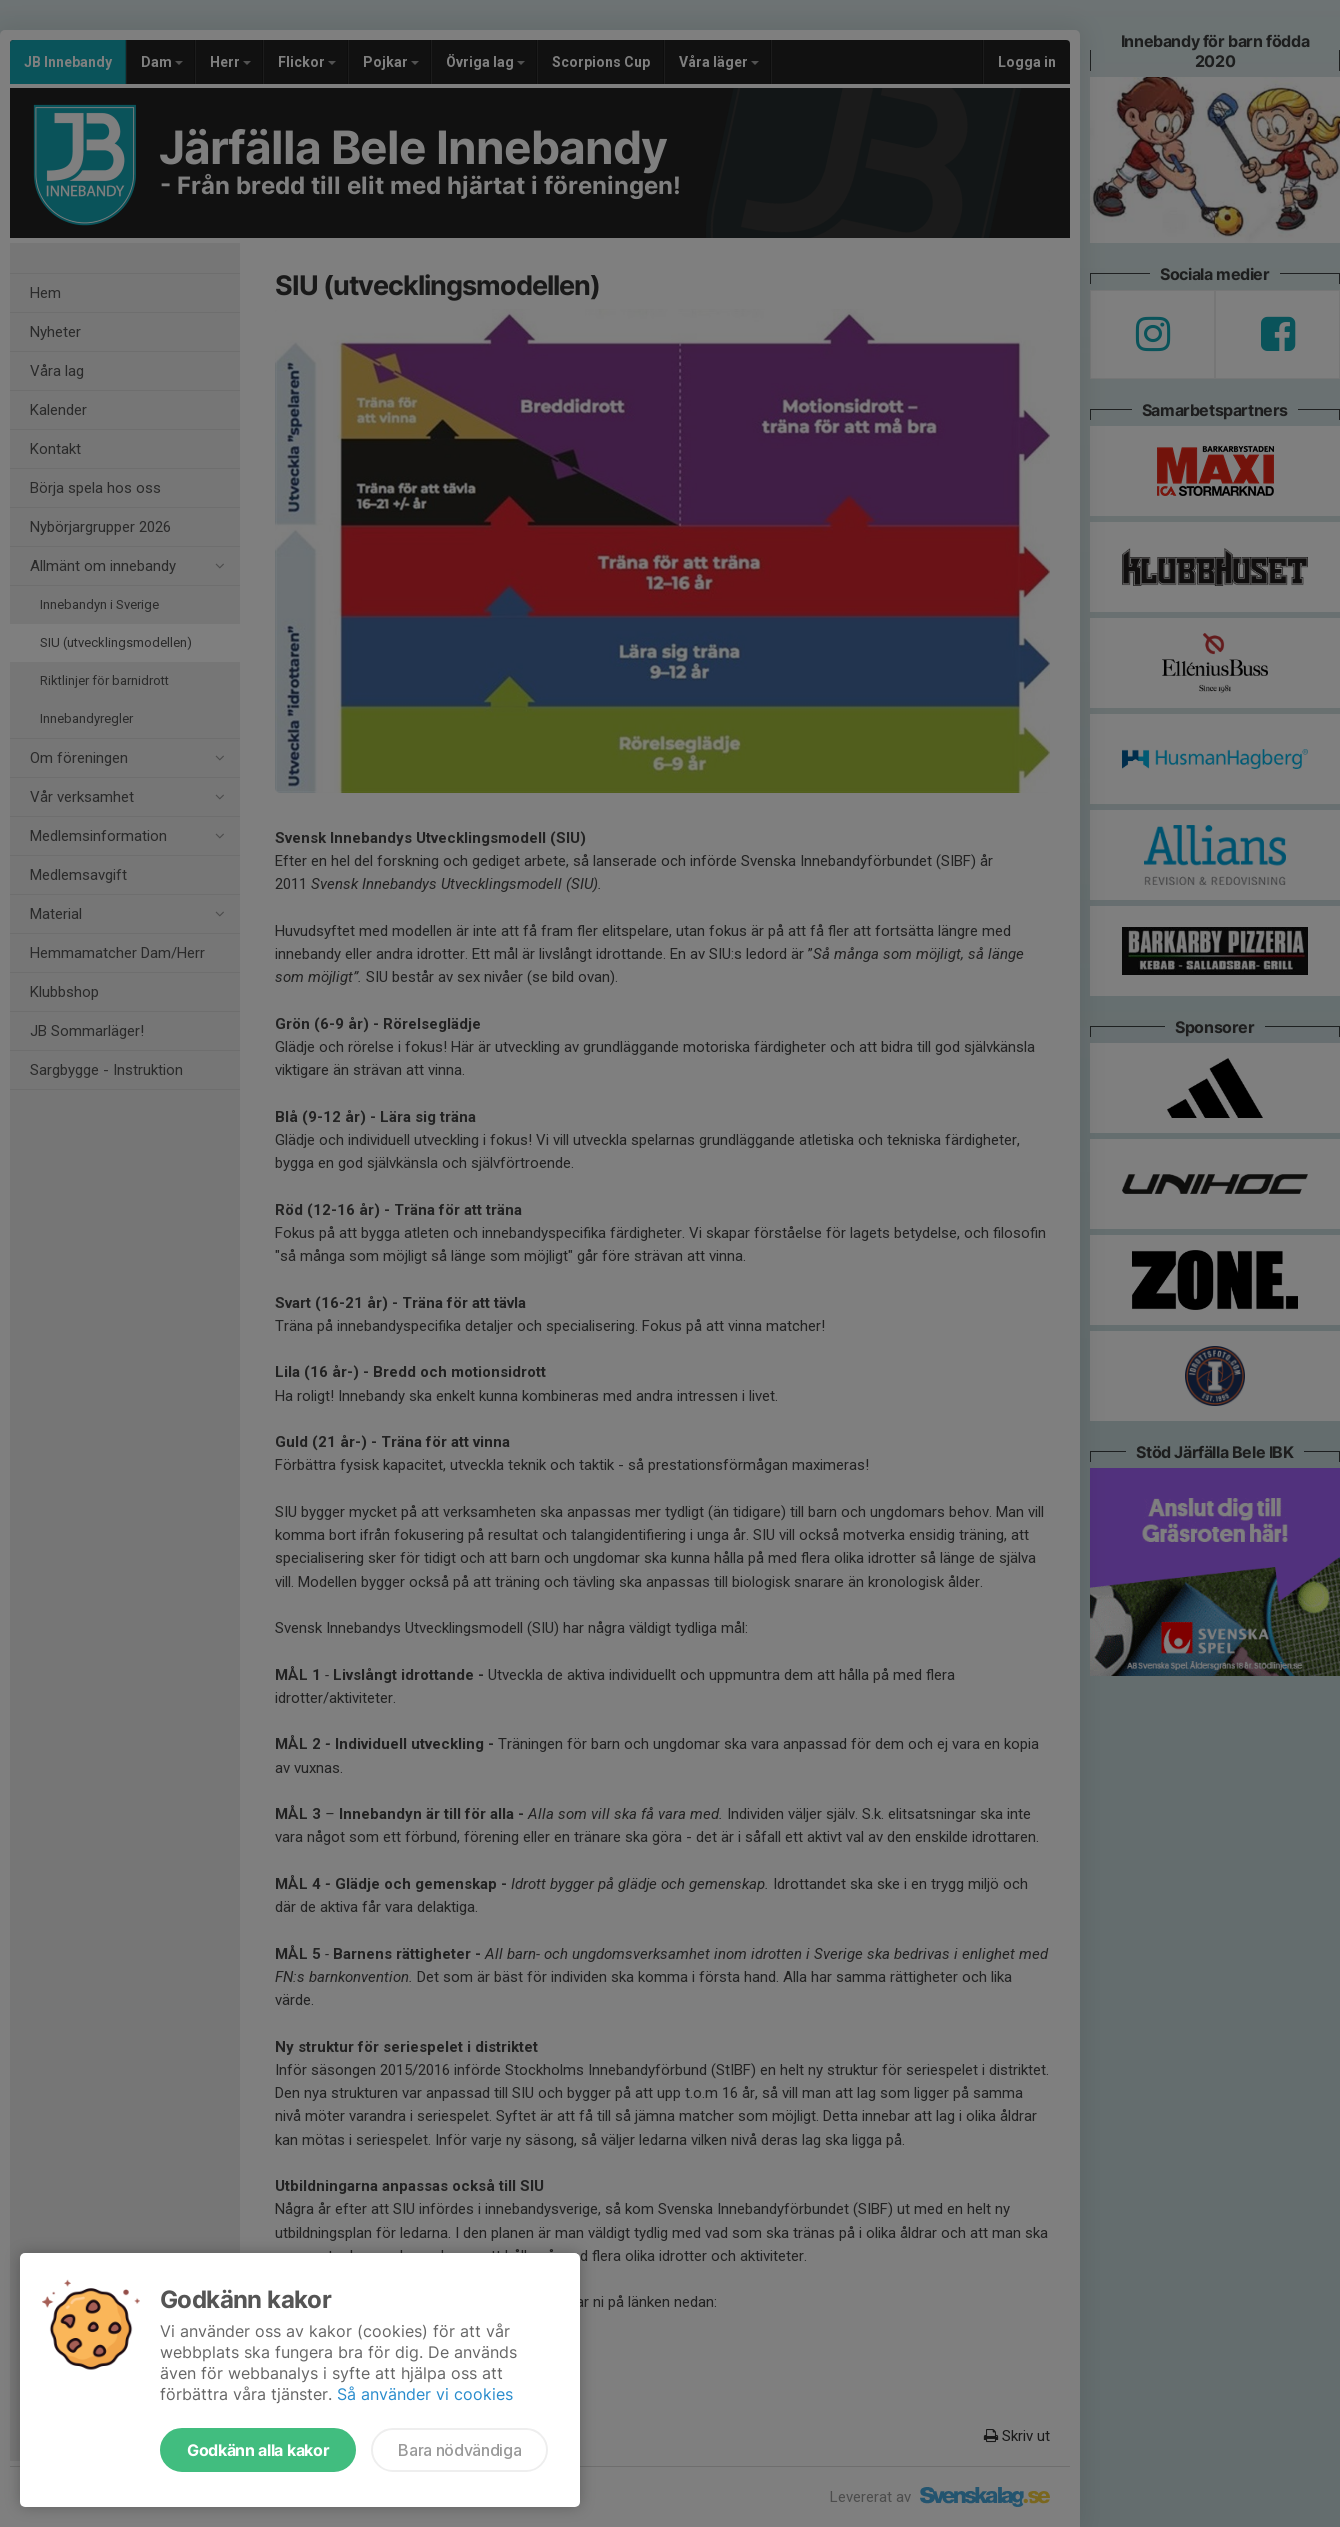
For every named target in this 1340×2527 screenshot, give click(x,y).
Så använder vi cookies (425, 2394)
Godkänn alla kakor (258, 2450)
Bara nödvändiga (459, 2450)
